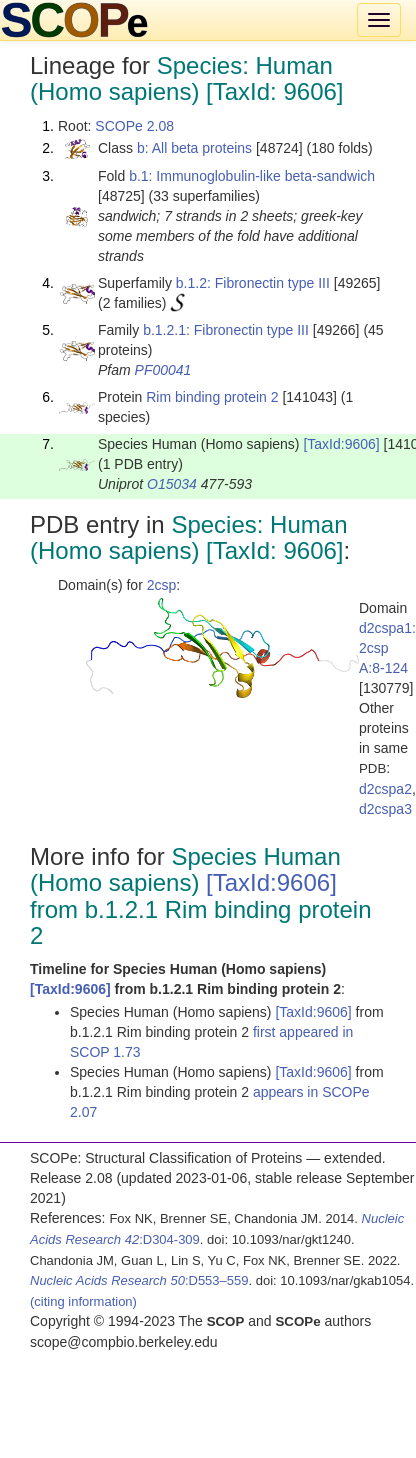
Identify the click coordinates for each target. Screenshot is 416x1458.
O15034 (172, 484)
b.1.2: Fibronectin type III (253, 283)
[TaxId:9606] (341, 444)
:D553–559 (139, 1280)
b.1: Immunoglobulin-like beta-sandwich (252, 176)
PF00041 (163, 370)
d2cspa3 (385, 809)
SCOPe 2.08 (134, 126)
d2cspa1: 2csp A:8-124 (387, 648)
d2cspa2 (385, 789)
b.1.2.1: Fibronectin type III (226, 330)
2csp (162, 585)
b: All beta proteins (194, 148)
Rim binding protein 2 (212, 397)
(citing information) (83, 1301)
